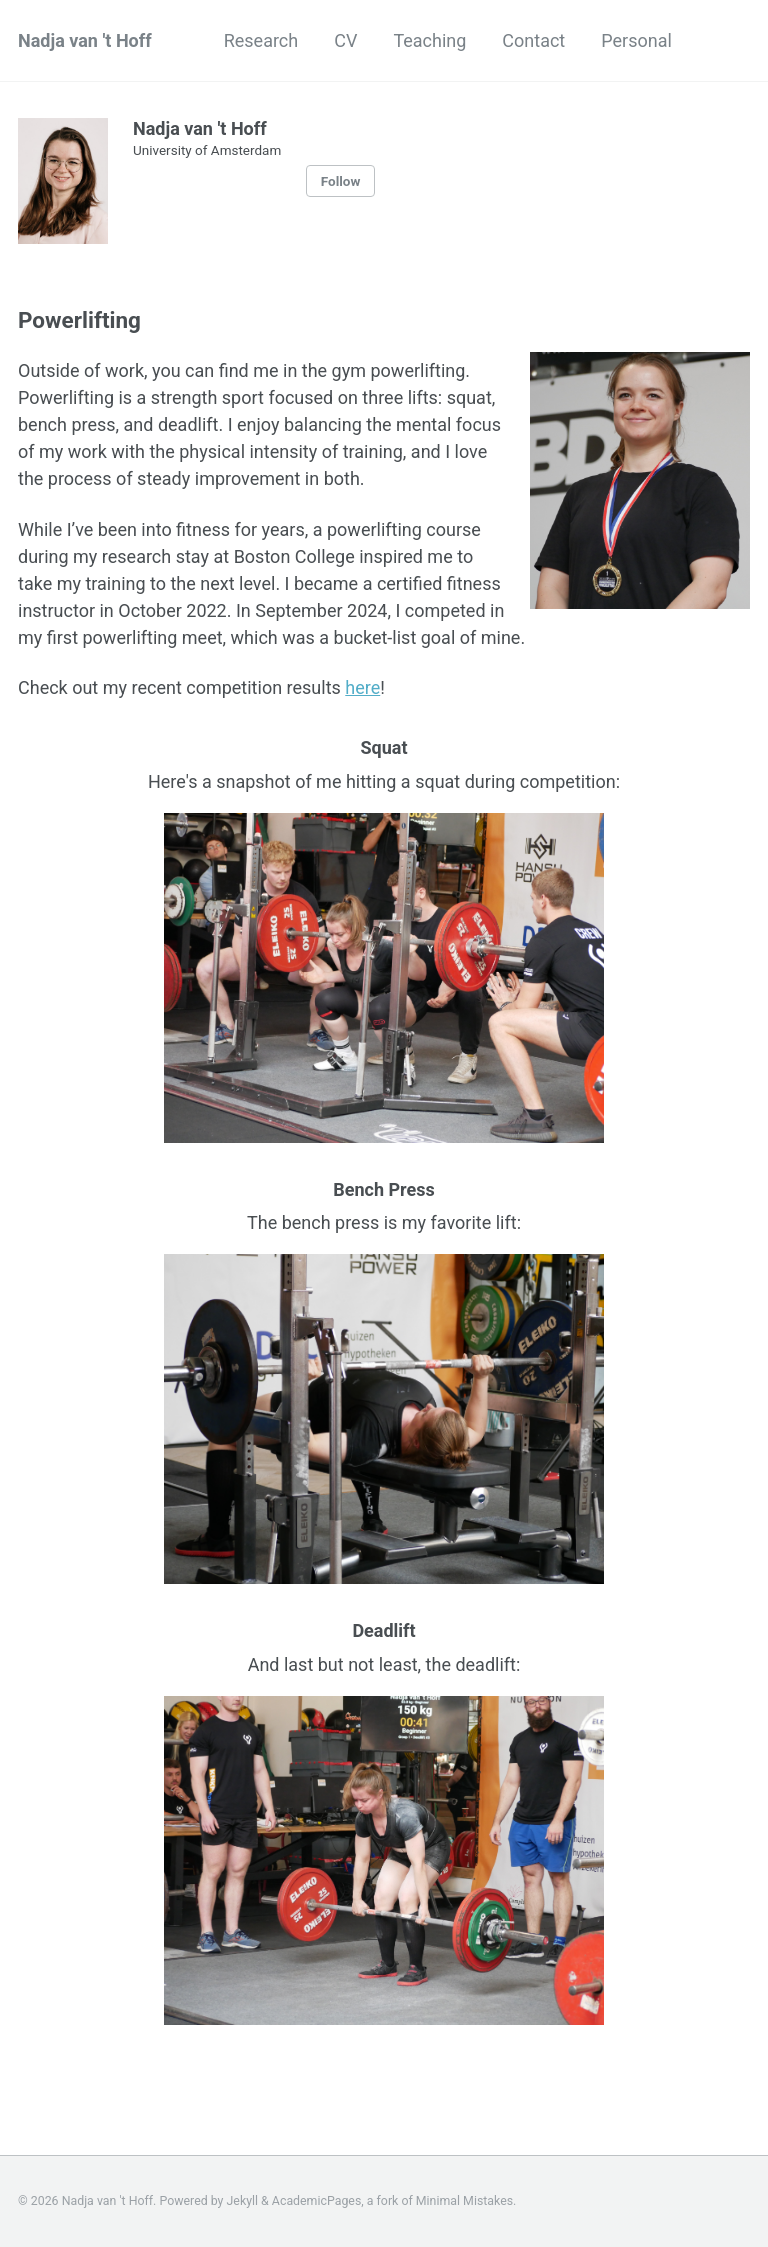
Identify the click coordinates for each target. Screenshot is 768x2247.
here (362, 687)
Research (261, 40)
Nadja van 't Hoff (85, 40)
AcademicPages (316, 2201)
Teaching (429, 40)
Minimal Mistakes (464, 2201)
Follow (341, 181)
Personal (636, 40)
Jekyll (243, 2201)
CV (345, 40)
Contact (533, 40)
